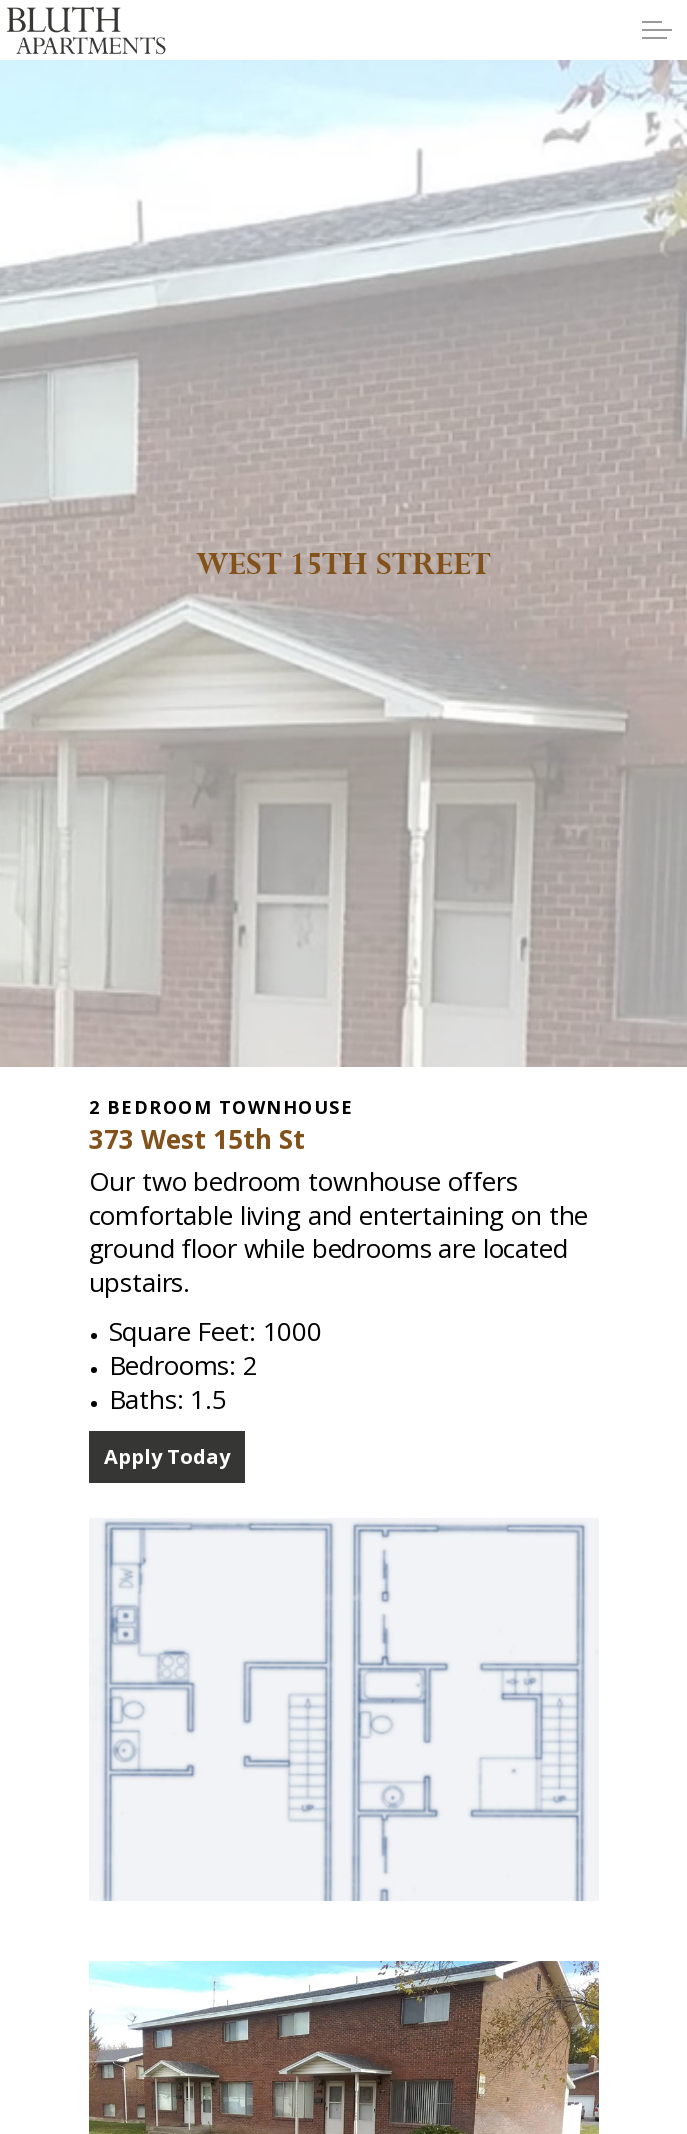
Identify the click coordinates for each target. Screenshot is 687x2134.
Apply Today (167, 1457)
